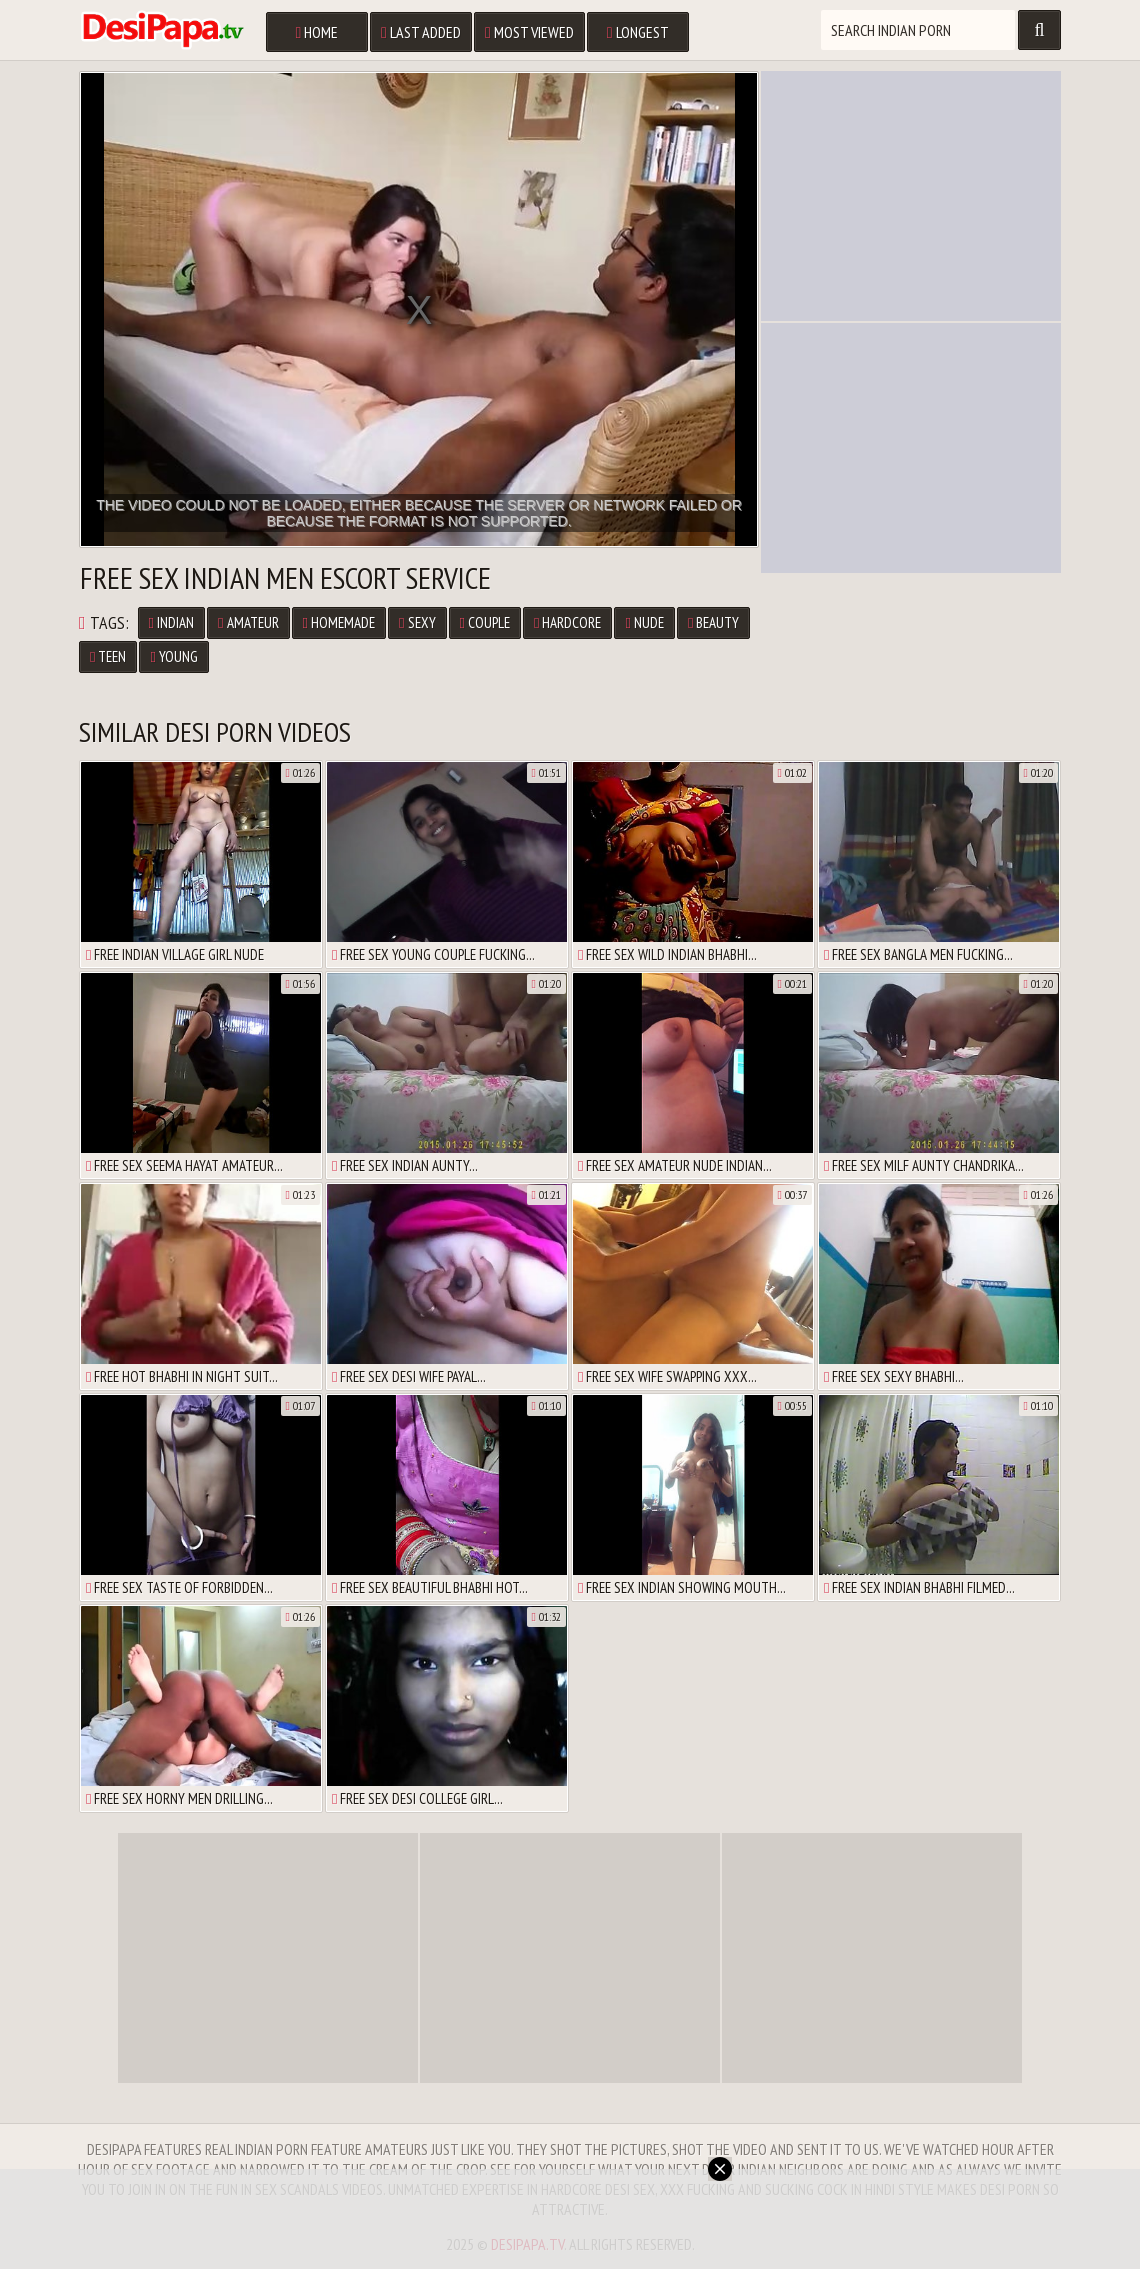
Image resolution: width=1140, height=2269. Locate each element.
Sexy (417, 622)
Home (316, 32)
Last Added (421, 32)
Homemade (339, 622)
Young (173, 656)
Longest (638, 32)
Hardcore (567, 622)
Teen (108, 656)
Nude (644, 622)
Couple (485, 622)
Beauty (713, 622)
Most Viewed (529, 32)
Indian (171, 622)
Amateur (248, 622)
